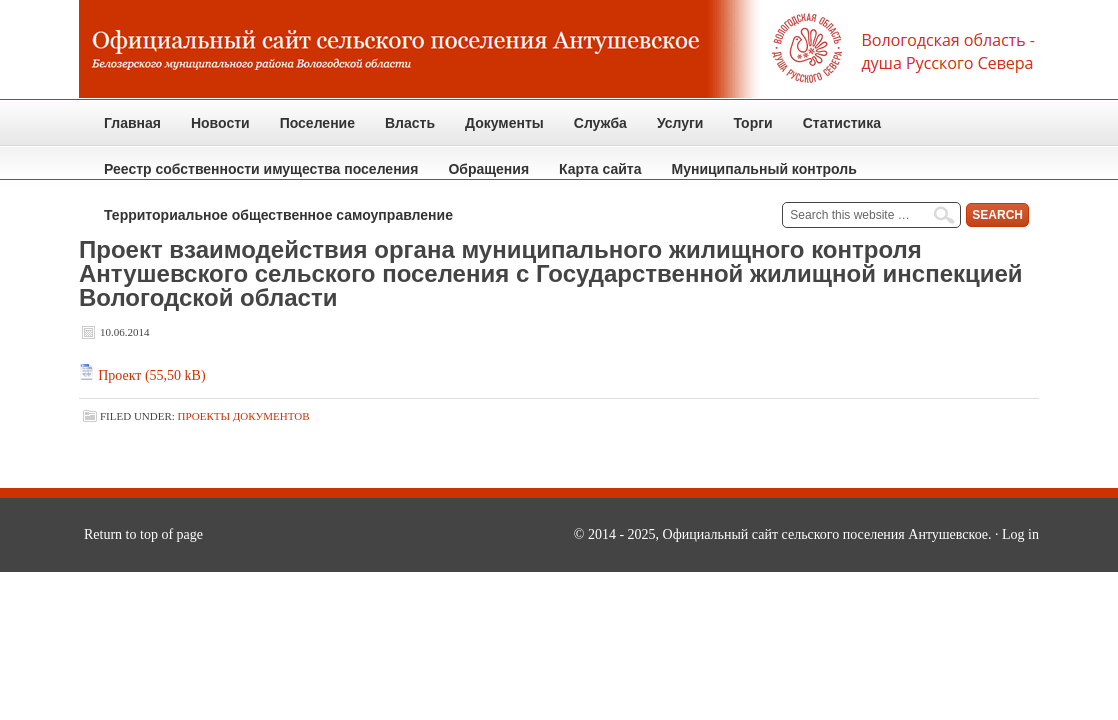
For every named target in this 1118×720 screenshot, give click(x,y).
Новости (220, 123)
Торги (745, 130)
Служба (593, 130)
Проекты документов (244, 416)
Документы (497, 130)
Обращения (481, 176)
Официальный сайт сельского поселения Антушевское (559, 50)
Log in (1020, 534)
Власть (402, 130)
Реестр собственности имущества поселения (261, 169)
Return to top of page (143, 534)
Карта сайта (600, 169)
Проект (119, 375)
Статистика (834, 130)
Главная (132, 123)
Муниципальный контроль (757, 176)
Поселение (310, 130)
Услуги (680, 123)
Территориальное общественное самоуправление (278, 215)
